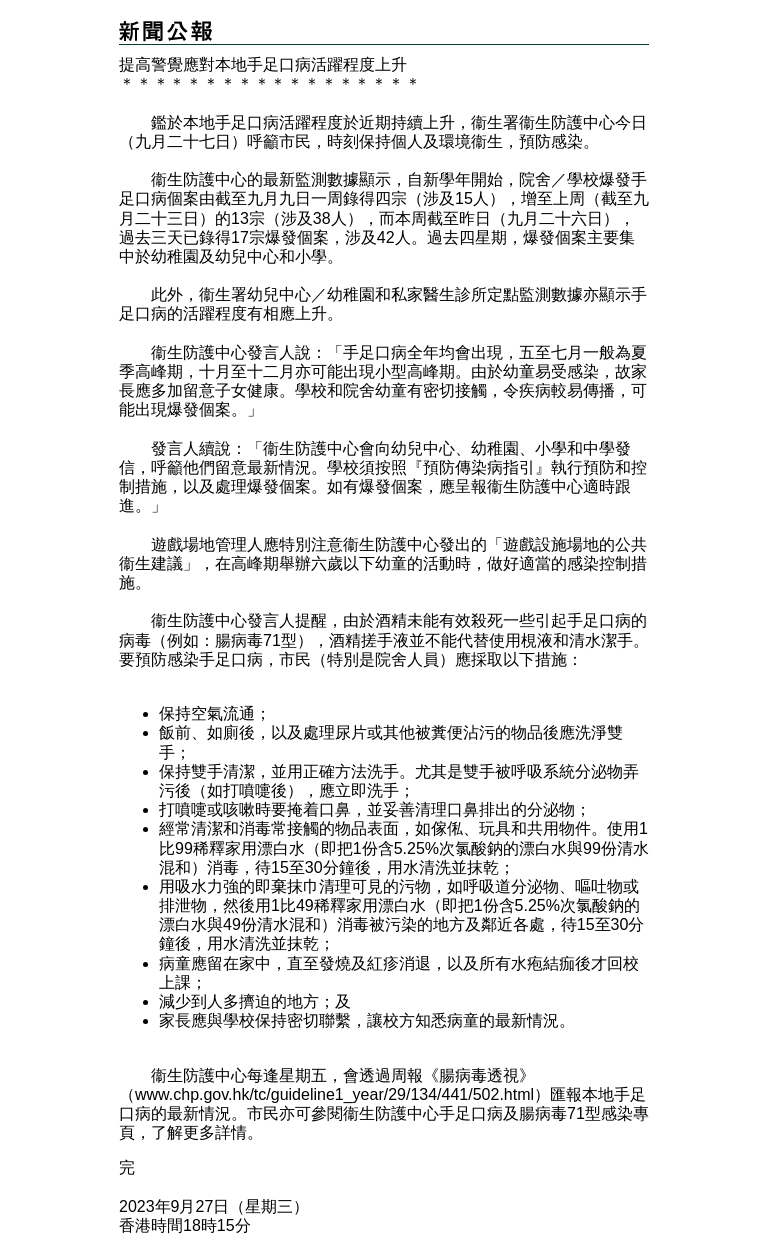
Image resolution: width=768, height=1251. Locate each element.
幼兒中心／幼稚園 (311, 294)
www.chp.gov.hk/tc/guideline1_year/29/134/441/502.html (334, 1094)
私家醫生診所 (439, 294)
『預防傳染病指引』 (479, 467)
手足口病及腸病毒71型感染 (536, 1113)
